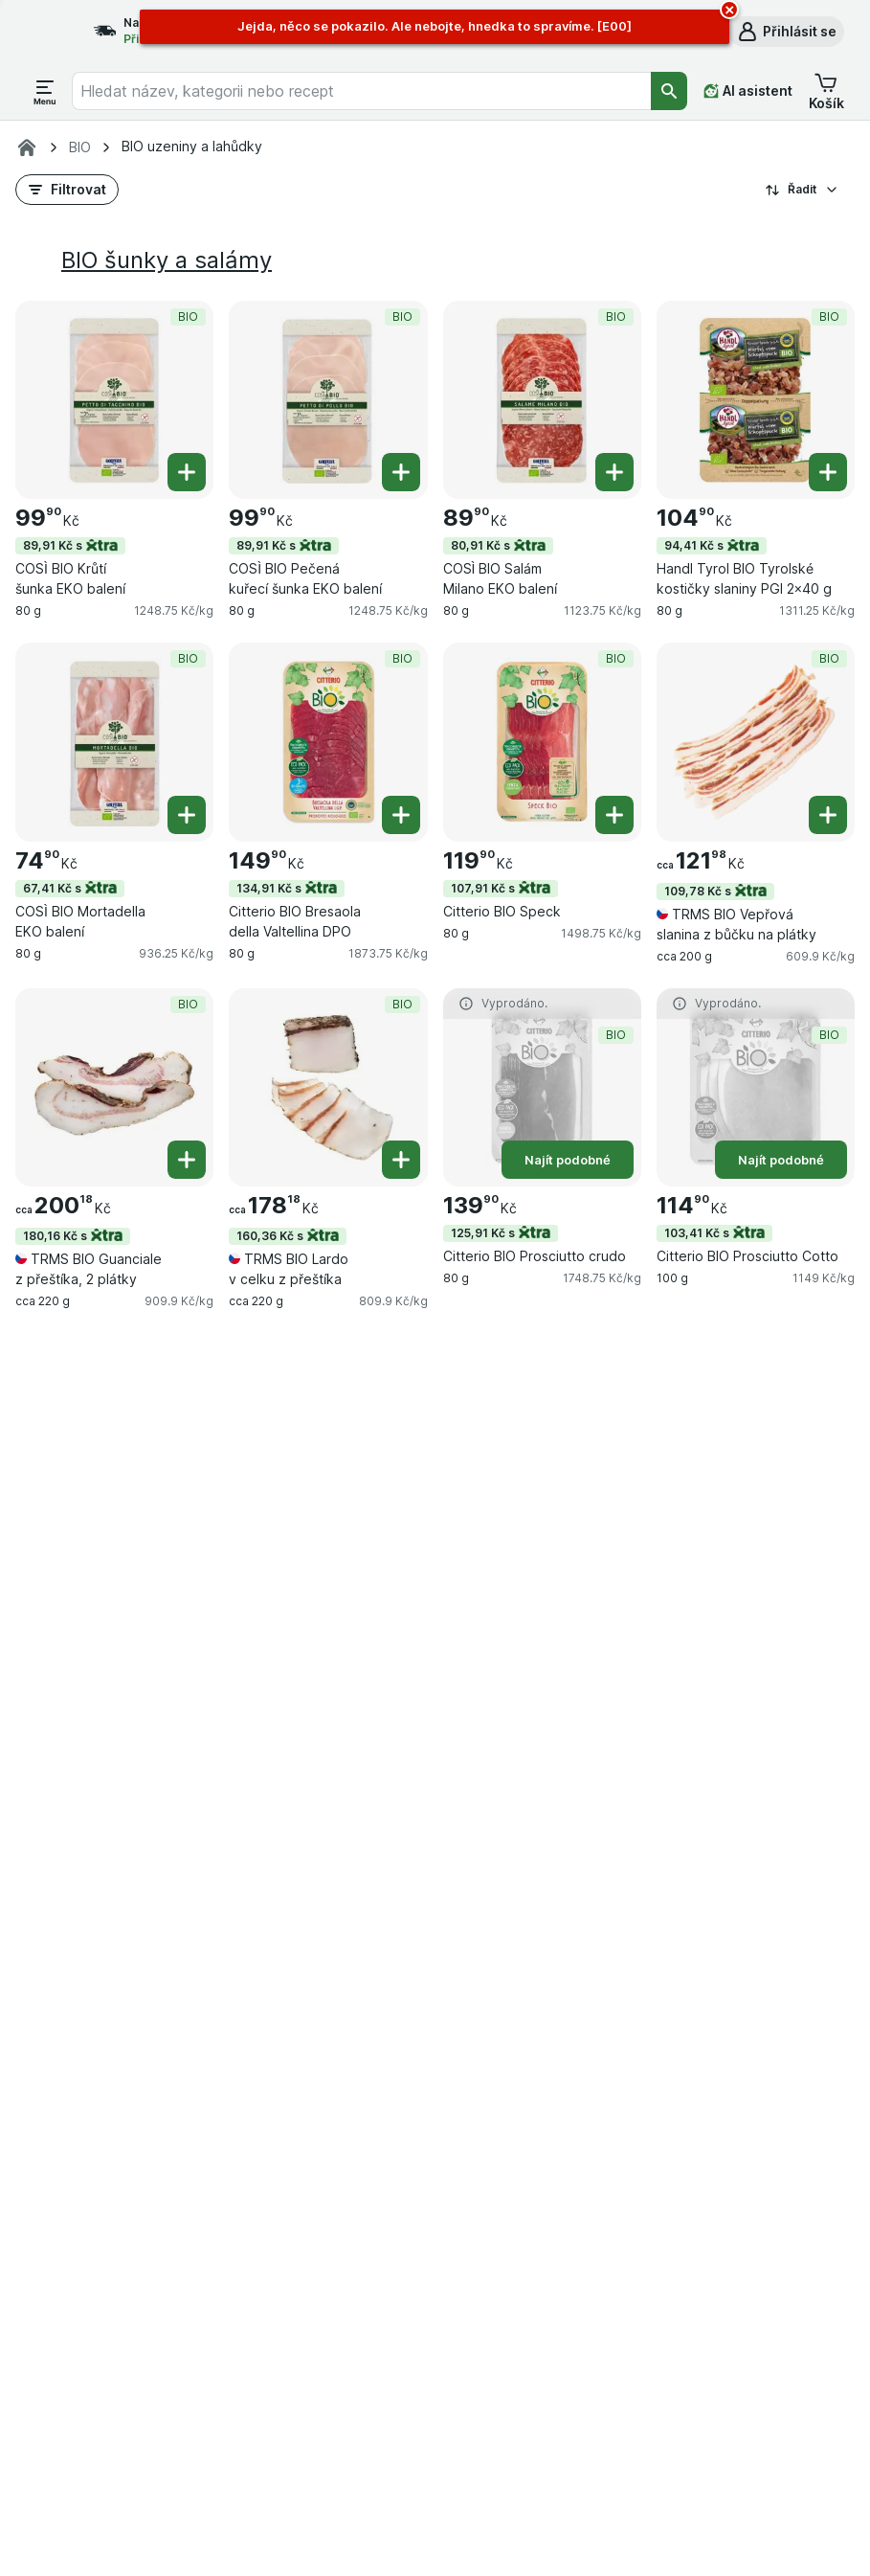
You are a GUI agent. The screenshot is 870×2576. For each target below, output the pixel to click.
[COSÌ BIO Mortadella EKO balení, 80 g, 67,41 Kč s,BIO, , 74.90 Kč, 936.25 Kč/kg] (114, 742)
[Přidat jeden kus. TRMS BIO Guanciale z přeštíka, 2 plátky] (186, 1160)
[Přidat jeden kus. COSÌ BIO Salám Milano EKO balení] (614, 472)
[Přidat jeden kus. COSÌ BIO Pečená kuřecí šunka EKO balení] (401, 472)
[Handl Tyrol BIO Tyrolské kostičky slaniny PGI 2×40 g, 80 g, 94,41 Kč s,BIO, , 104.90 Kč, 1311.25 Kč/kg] (756, 400)
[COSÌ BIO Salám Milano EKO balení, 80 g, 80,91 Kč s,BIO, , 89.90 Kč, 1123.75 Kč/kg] (542, 400)
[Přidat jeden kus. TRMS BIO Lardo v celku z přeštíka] (401, 1160)
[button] (786, 31)
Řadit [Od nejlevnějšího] (802, 189)
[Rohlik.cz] (26, 147)
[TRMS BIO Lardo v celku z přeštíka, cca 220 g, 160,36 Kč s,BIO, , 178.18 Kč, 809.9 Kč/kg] (328, 1087)
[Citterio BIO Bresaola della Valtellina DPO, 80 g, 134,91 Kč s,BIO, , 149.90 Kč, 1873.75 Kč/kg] (328, 742)
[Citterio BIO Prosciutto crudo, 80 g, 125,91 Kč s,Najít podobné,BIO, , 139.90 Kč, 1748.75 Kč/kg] (542, 1087)
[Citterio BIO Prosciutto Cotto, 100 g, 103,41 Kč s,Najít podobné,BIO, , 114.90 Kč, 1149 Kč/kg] (756, 1087)
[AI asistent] (748, 91)
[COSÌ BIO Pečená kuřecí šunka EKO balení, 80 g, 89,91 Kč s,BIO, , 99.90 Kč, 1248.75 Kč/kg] (328, 400)
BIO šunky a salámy (166, 260)
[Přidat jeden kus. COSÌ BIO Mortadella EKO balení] (186, 815)
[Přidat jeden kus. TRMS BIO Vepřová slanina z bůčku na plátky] (828, 815)
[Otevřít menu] (45, 91)
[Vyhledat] (669, 91)
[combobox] (361, 91)
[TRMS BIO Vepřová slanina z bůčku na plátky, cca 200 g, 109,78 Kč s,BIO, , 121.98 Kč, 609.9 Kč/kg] (756, 742)
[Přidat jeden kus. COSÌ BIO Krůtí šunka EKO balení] (186, 472)
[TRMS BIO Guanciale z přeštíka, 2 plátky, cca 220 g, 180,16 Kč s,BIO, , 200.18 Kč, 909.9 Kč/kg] (114, 1087)
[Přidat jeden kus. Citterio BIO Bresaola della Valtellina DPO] (401, 815)
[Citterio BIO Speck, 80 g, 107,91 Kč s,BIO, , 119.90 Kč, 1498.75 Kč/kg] (542, 742)
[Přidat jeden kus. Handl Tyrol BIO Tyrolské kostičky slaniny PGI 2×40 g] (828, 472)
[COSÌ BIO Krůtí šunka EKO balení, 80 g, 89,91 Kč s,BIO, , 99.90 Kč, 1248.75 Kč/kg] (114, 400)
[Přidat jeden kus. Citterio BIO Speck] (614, 815)
